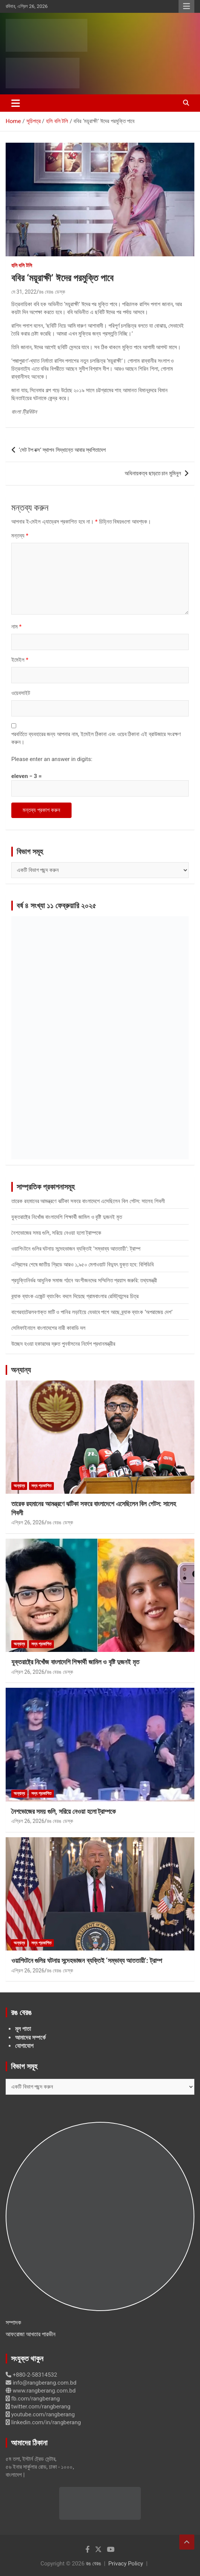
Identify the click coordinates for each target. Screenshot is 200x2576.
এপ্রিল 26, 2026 (27, 1522)
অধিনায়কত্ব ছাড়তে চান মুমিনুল (153, 473)
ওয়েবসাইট (20, 693)
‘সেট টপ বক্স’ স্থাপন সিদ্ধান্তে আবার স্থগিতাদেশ (62, 450)
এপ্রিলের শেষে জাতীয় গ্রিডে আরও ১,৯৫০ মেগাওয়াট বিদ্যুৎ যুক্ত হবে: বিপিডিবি (82, 1264)
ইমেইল (19, 659)
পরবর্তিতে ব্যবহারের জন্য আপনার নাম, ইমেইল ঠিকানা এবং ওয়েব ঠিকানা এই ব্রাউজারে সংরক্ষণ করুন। (96, 738)
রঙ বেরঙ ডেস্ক (52, 292)
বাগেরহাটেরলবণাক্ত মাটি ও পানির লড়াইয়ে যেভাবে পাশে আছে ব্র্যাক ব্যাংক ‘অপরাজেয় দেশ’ (92, 1312)
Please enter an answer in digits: (51, 759)
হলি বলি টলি (21, 265)
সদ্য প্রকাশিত (41, 1485)
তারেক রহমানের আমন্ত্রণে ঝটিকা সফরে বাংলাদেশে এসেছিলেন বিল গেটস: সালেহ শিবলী (88, 1201)
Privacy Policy (125, 2563)
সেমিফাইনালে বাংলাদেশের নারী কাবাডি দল (48, 1328)
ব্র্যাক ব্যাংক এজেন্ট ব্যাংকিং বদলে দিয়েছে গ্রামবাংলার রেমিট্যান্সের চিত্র (75, 1296)
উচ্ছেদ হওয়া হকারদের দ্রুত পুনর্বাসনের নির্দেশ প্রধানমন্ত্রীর (63, 1343)
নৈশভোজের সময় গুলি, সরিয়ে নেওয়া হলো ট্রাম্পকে (56, 1232)
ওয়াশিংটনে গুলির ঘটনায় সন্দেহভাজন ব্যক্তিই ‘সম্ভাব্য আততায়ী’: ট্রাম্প (75, 1248)
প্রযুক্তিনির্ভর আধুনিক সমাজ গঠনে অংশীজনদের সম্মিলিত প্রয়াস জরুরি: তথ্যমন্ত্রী (84, 1280)
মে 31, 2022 (24, 292)
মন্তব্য (19, 535)
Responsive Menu (186, 6)
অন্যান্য (21, 1369)
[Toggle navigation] (16, 103)
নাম (16, 626)
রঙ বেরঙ (93, 2563)
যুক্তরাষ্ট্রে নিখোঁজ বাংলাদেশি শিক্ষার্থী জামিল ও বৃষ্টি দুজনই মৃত (66, 1217)
